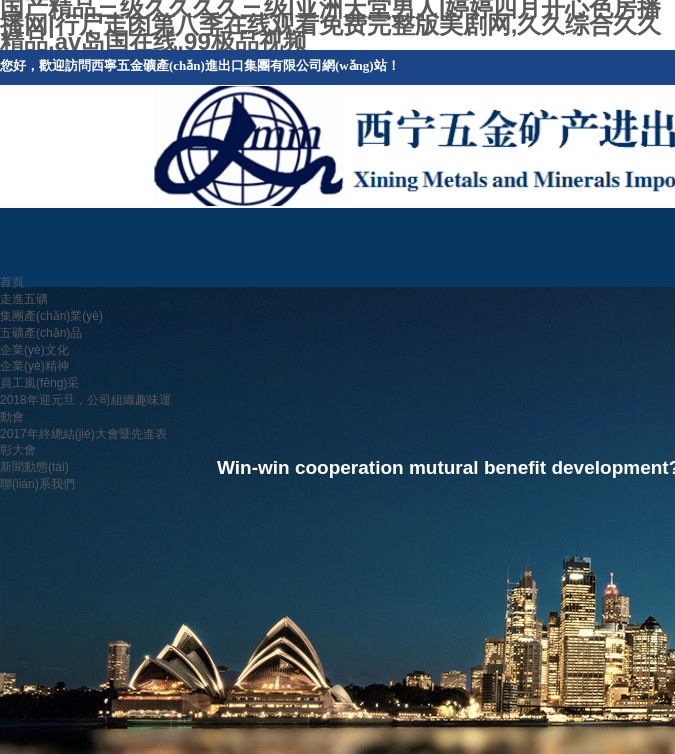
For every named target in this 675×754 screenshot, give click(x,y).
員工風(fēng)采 (39, 383)
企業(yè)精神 (34, 366)
